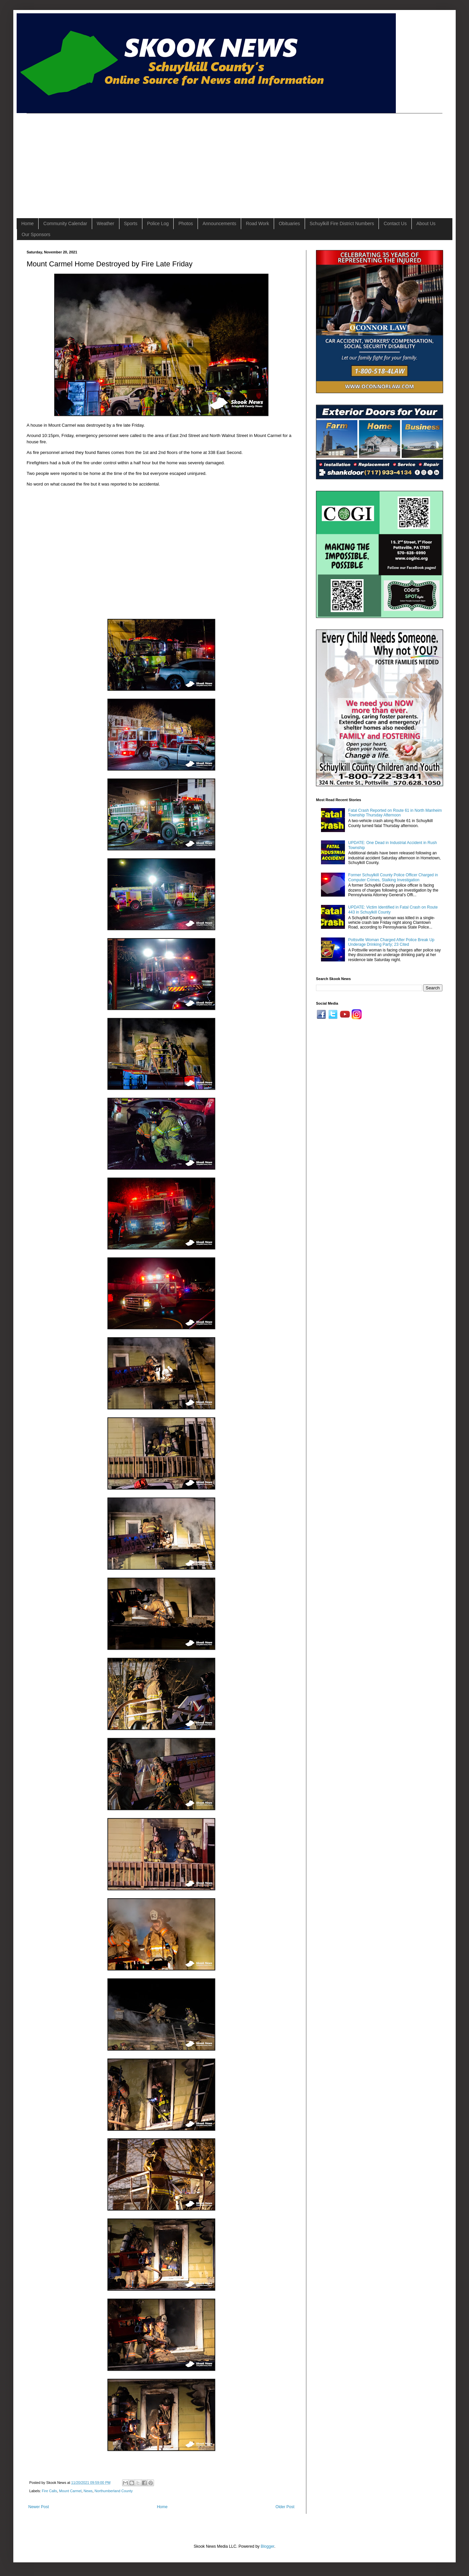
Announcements (219, 223)
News (87, 2491)
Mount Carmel (70, 2491)
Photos (185, 223)
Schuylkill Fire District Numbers (342, 223)
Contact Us (395, 223)
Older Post (284, 2506)
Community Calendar (65, 223)
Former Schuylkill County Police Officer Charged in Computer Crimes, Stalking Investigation (393, 877)
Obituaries (289, 223)
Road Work (257, 223)
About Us (426, 223)
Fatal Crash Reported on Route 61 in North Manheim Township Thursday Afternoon (395, 812)
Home (27, 223)
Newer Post (38, 2506)
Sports (130, 223)
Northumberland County (113, 2491)
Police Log (158, 223)
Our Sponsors (36, 234)
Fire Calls (49, 2491)
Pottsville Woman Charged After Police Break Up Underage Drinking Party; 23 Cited (391, 942)
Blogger (267, 2546)
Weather (105, 223)
